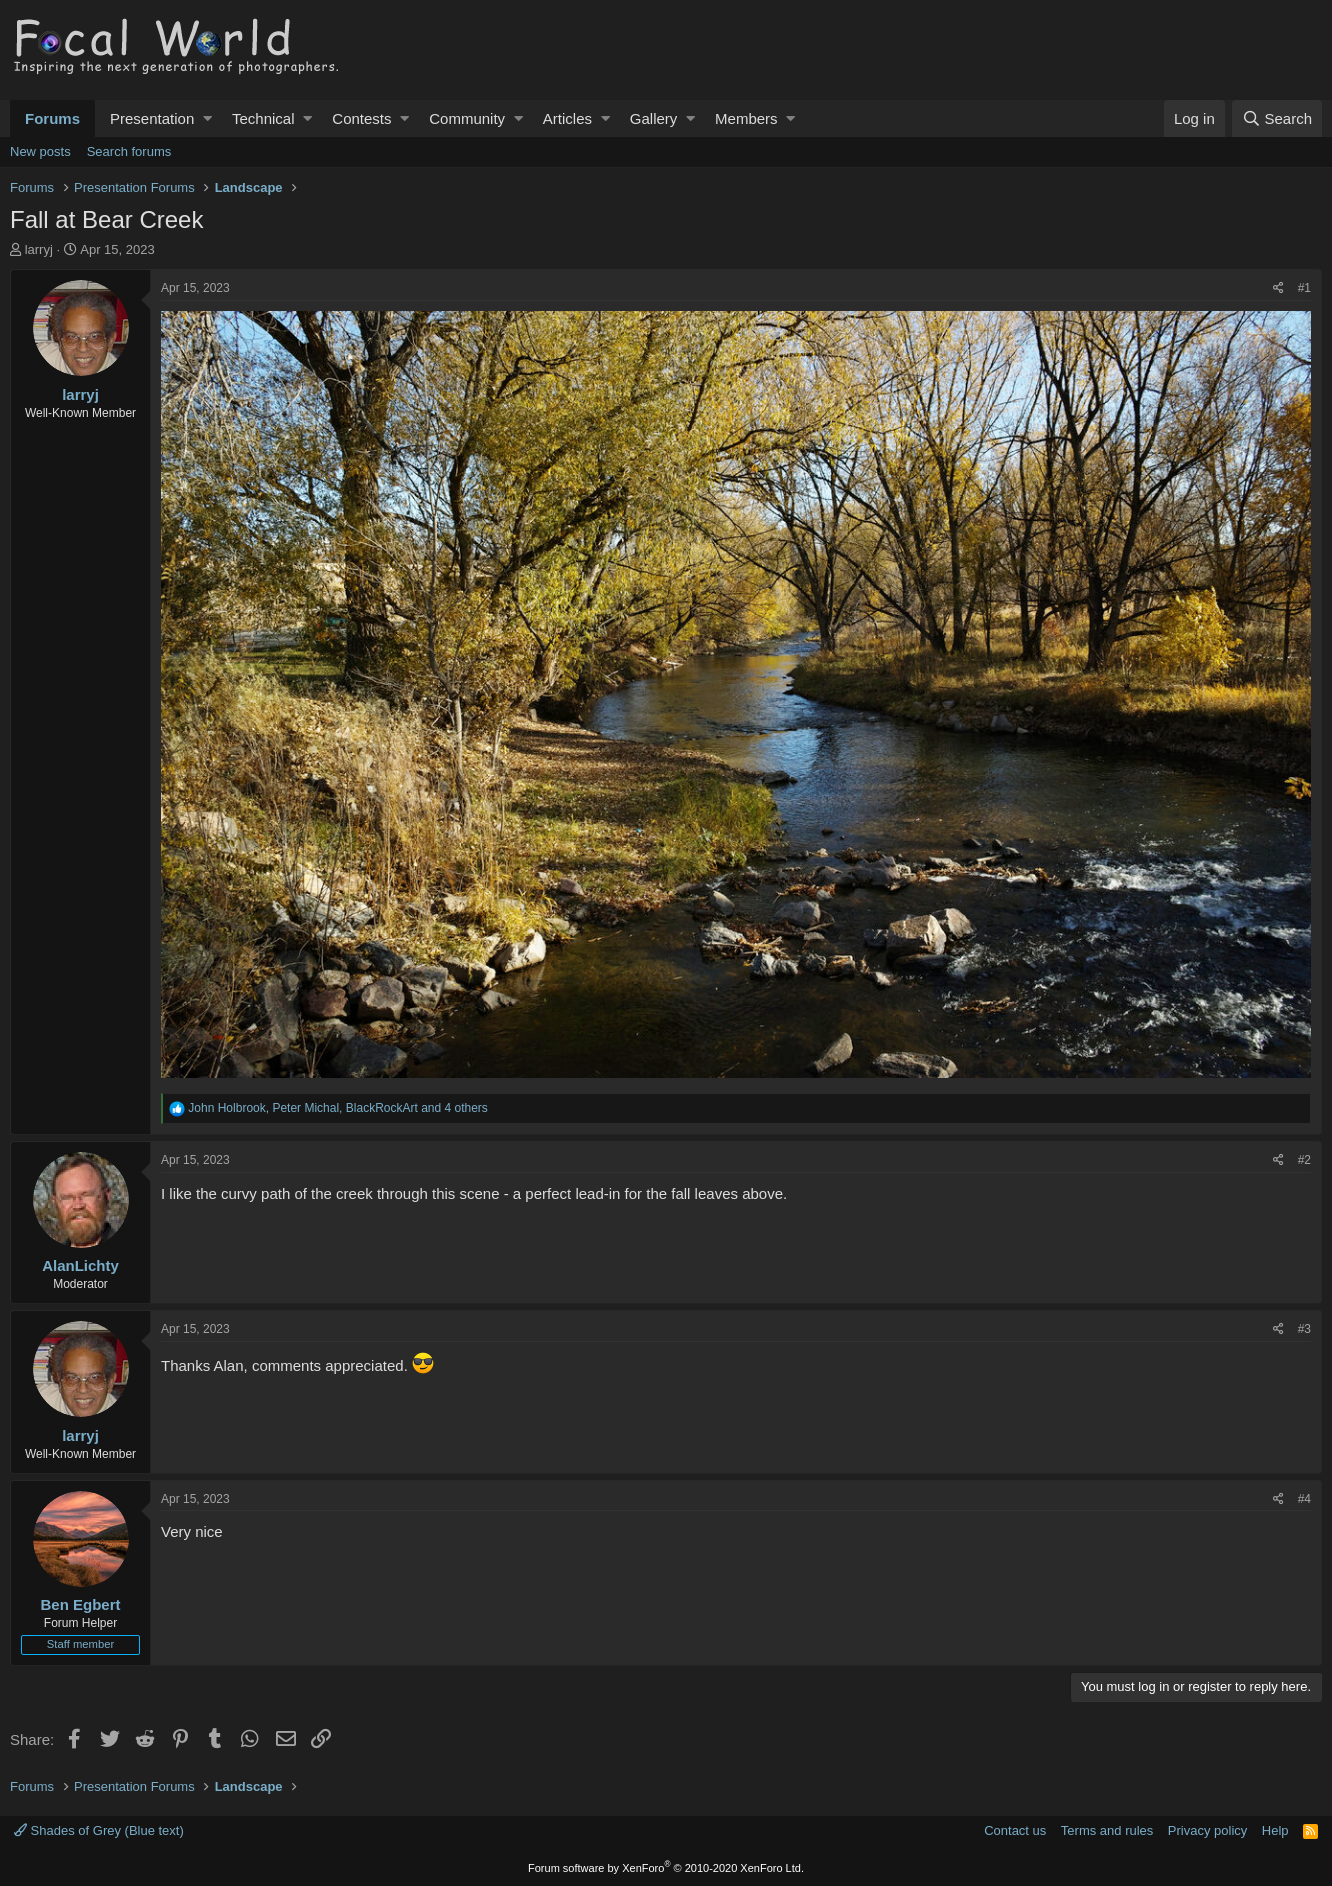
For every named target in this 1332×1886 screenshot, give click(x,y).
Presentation (152, 118)
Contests (361, 118)
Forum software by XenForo (666, 1868)
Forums (52, 118)
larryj (39, 249)
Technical (263, 118)
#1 (1304, 288)
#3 (1304, 1329)
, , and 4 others (338, 1108)
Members (746, 118)
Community (467, 118)
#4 (1304, 1499)
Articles (567, 118)
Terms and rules (1107, 1830)
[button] (207, 118)
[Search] (1277, 118)
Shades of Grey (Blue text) (99, 1830)
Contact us (1015, 1830)
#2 (1304, 1160)
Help (1275, 1830)
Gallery (654, 118)
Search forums (129, 151)
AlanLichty (80, 1265)
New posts (40, 151)
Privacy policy (1207, 1830)
